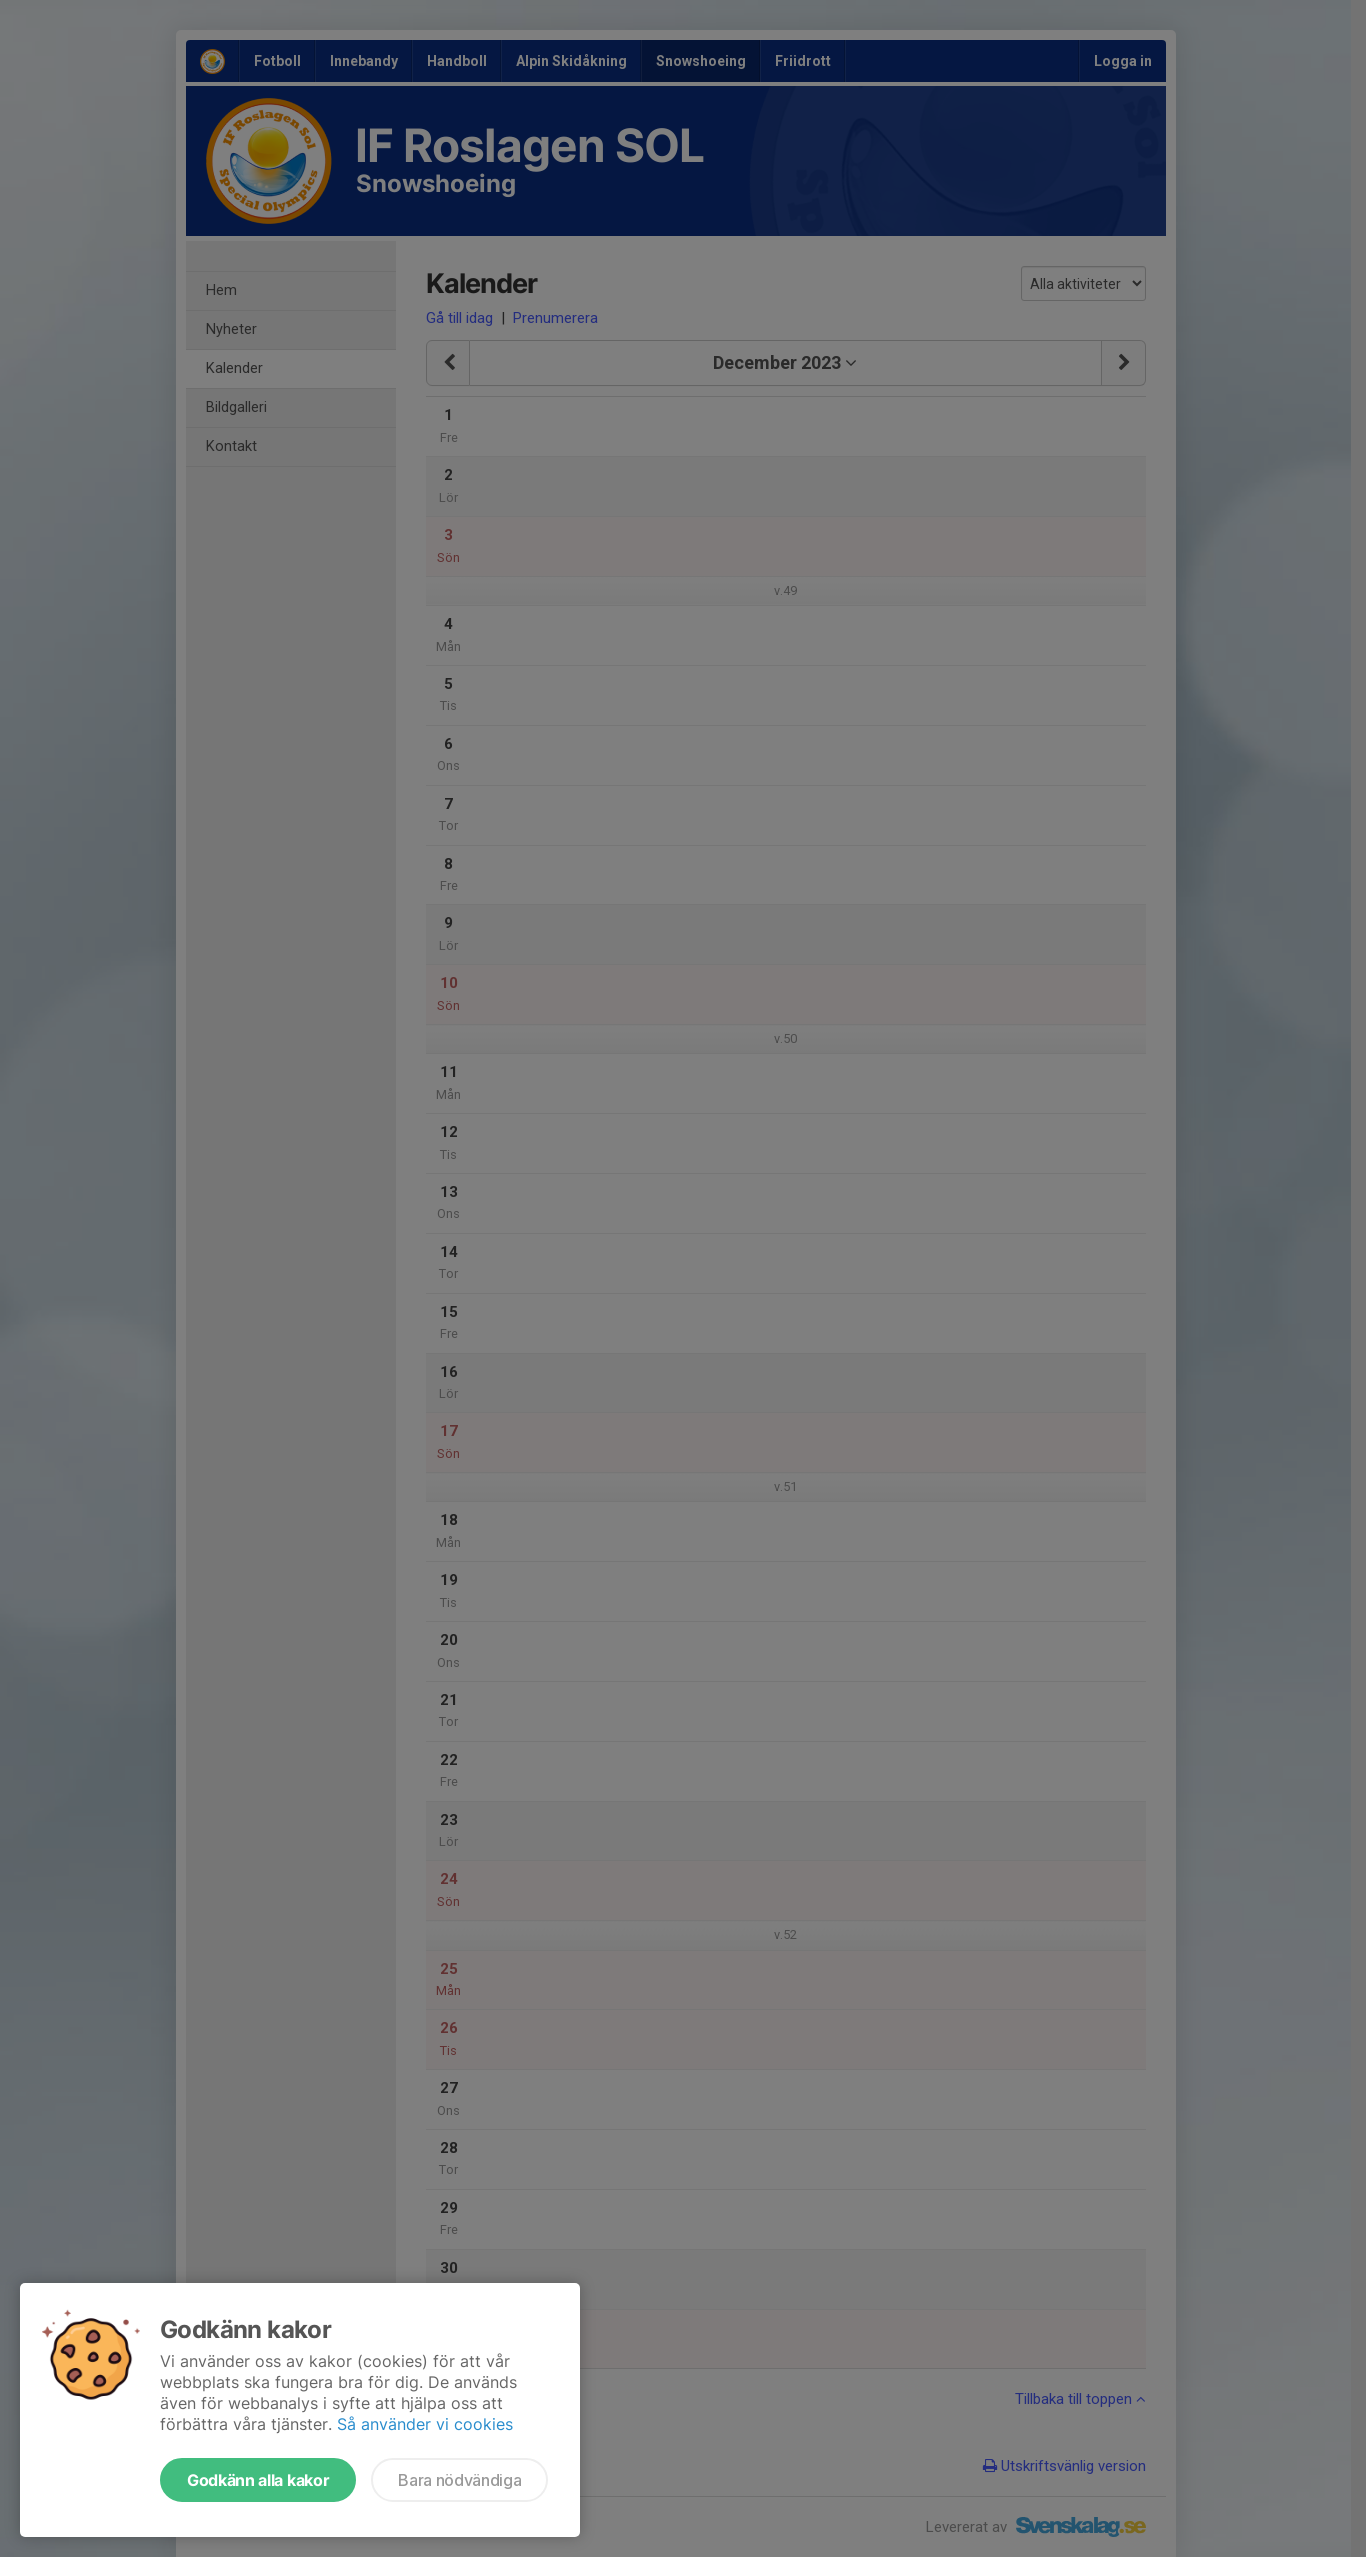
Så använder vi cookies (425, 2424)
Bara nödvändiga (459, 2480)
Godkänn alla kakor (258, 2480)
